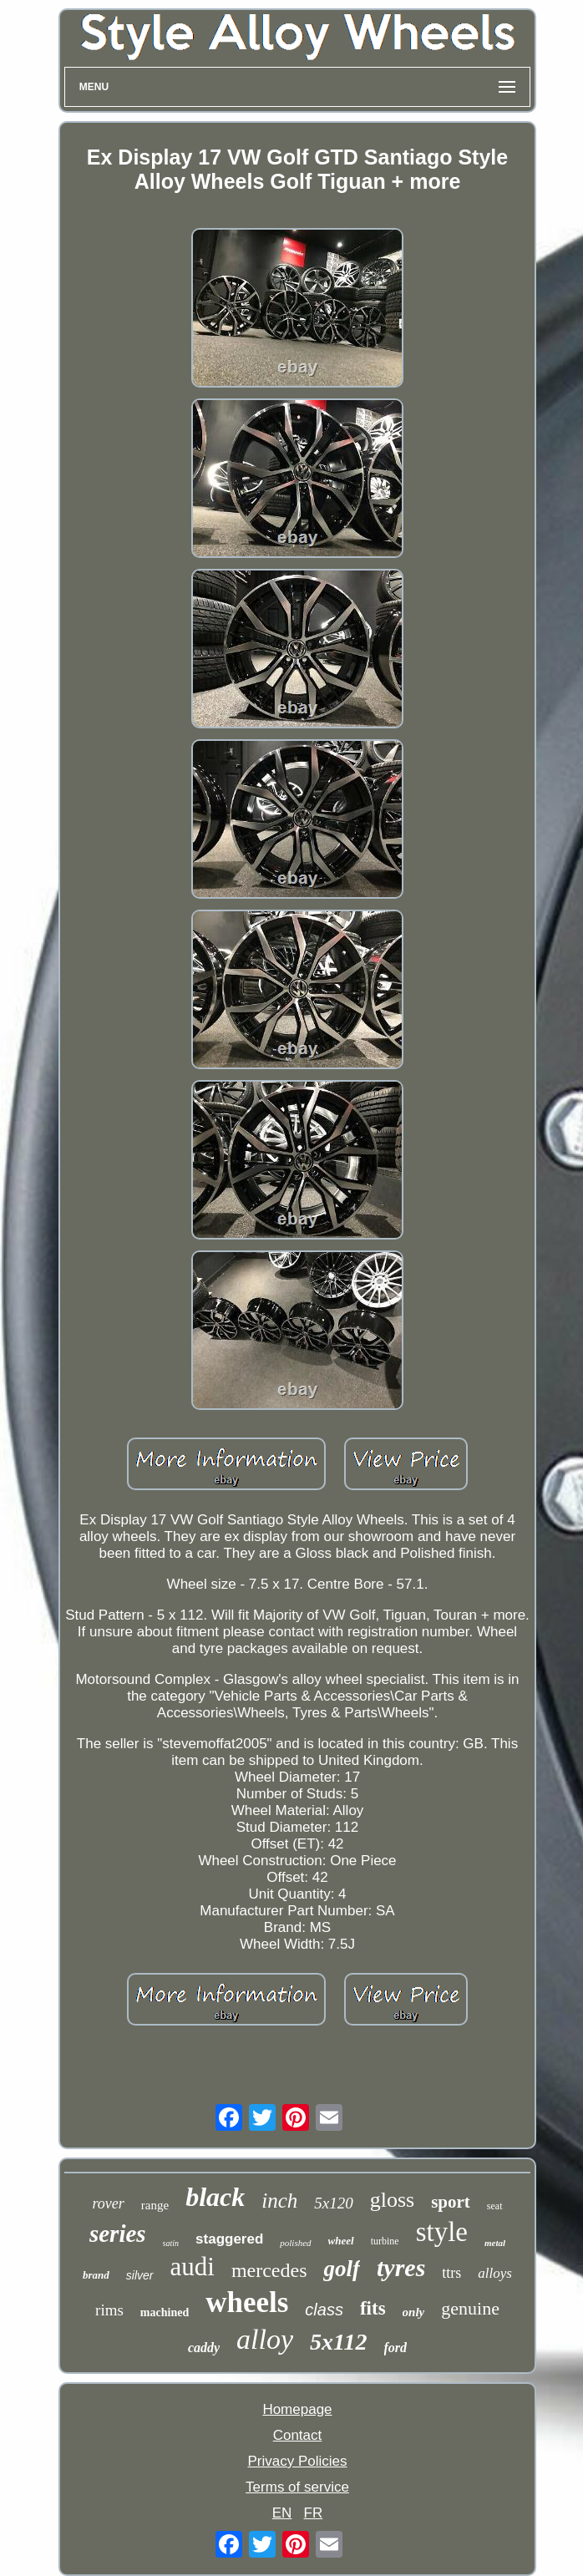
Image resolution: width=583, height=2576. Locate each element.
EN (282, 2513)
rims (109, 2310)
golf (341, 2268)
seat (495, 2206)
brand (96, 2275)
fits (373, 2308)
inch (279, 2200)
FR (313, 2513)
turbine (385, 2241)
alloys (495, 2273)
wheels (246, 2302)
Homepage (297, 2409)
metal (494, 2243)
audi (192, 2266)
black (215, 2197)
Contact (297, 2435)
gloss (392, 2200)
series (117, 2233)
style (442, 2232)
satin (171, 2243)
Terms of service (297, 2487)
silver (140, 2275)
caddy (204, 2347)
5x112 (338, 2342)
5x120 (333, 2203)
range (155, 2205)
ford (396, 2347)
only (414, 2312)
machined (164, 2312)
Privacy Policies (297, 2461)
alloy (264, 2339)
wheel (341, 2240)
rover (108, 2203)
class (324, 2309)
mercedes (269, 2270)
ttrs (451, 2272)
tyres (401, 2267)
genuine (470, 2308)
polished (295, 2243)
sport (450, 2202)
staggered (229, 2239)
